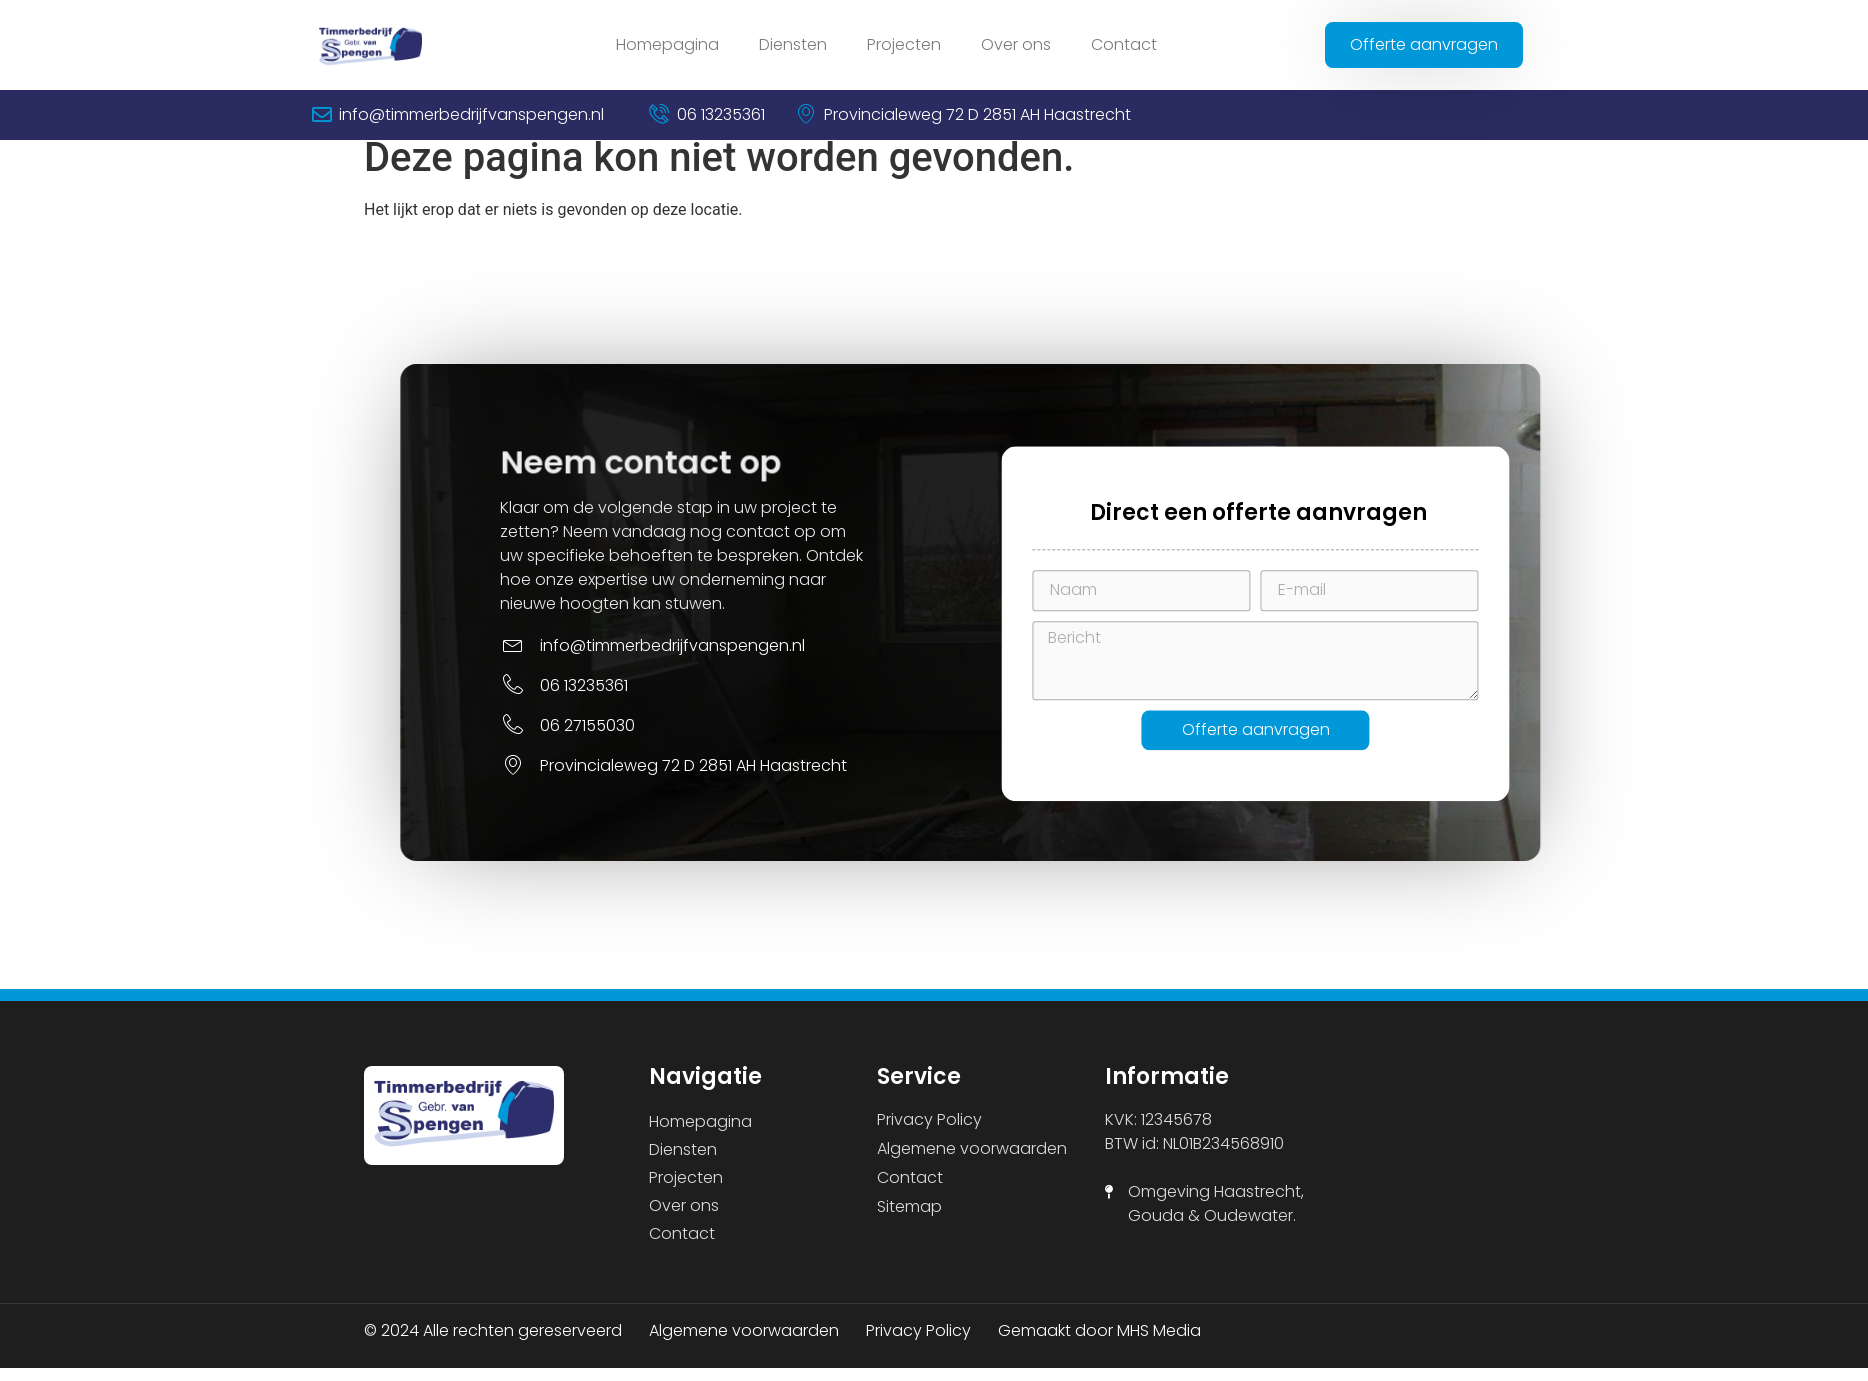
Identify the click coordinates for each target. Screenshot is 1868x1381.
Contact (1124, 44)
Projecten (904, 44)
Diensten (793, 44)
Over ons (1016, 44)
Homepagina (667, 44)
